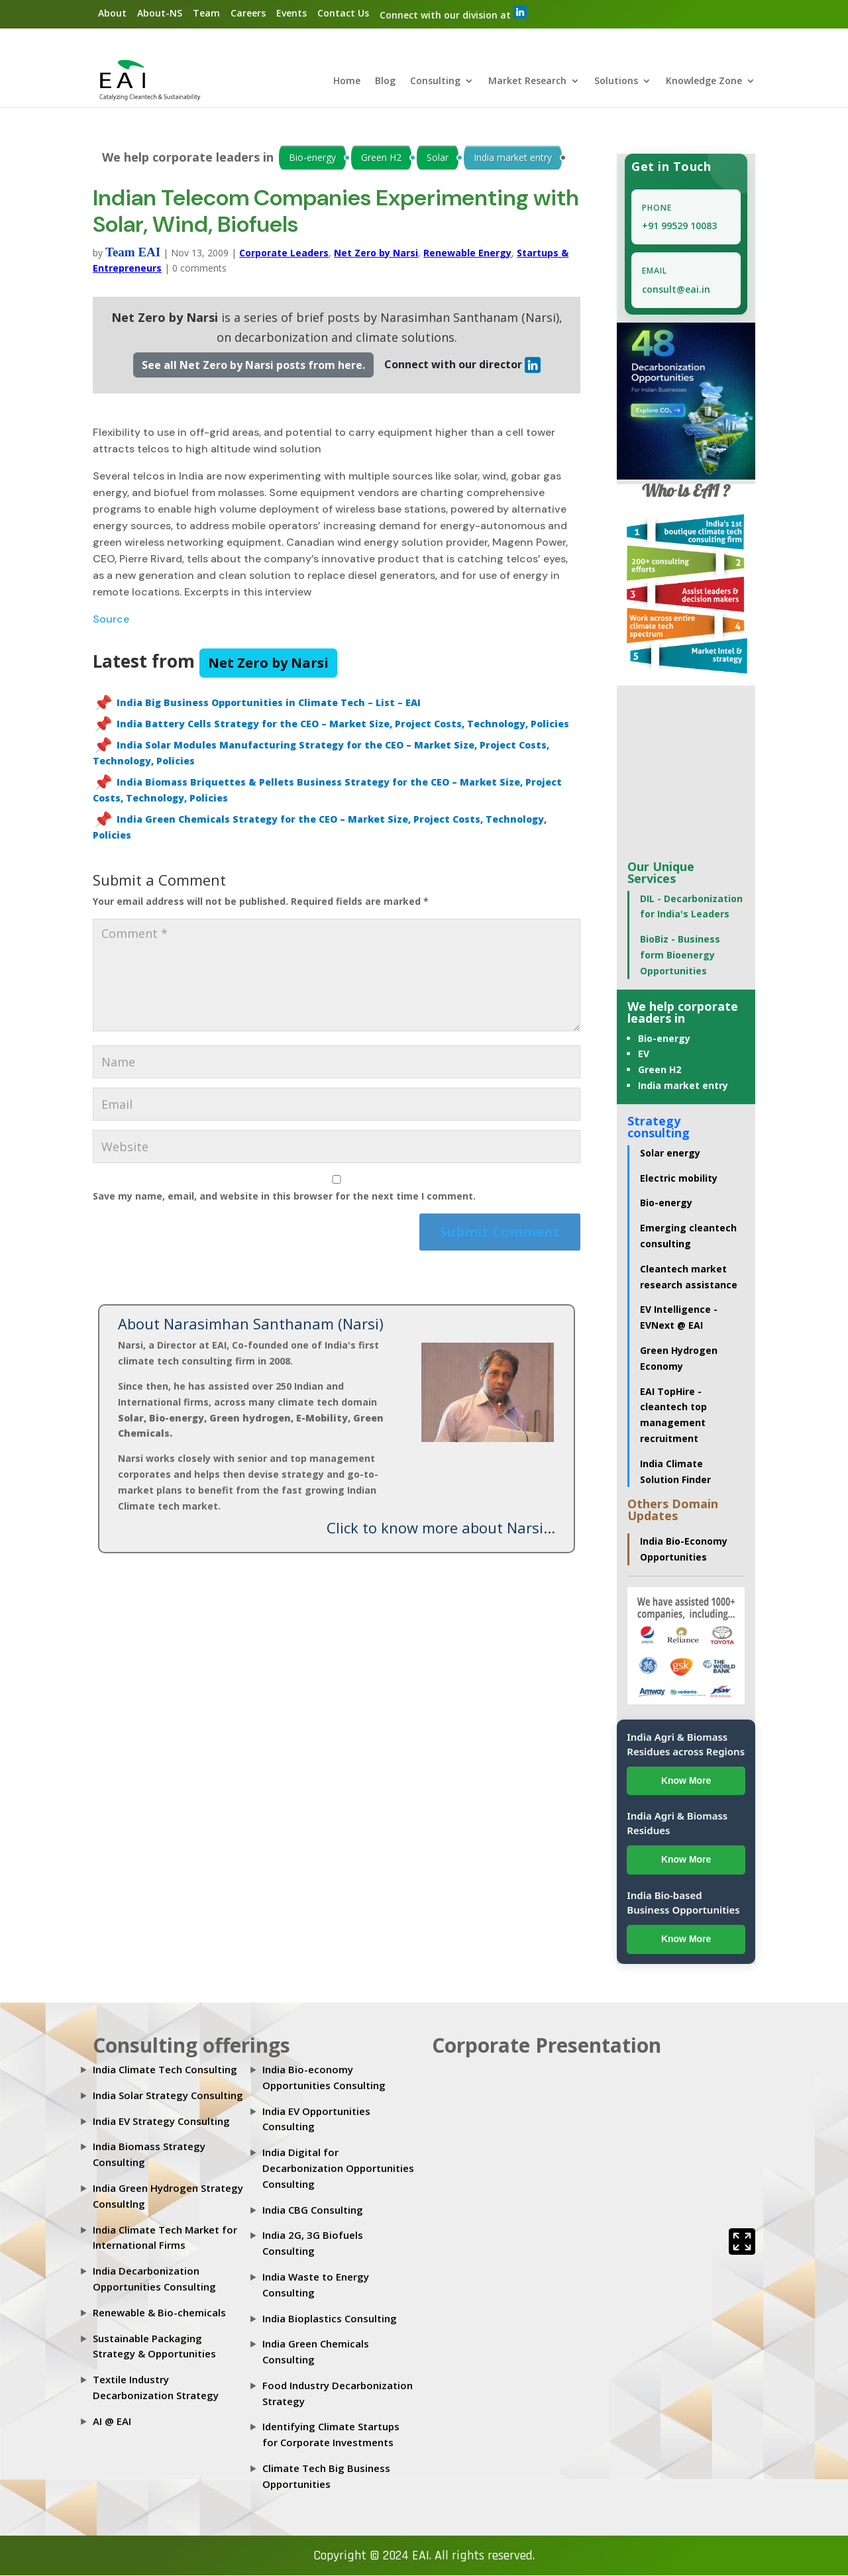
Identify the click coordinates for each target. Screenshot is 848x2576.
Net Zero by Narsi (376, 253)
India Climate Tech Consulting (165, 2070)
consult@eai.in (676, 289)
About (112, 13)
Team (206, 13)
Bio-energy (312, 158)
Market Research (527, 82)
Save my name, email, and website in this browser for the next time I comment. (284, 1196)
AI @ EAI (112, 2421)
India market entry (513, 158)
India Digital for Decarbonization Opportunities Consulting (338, 2168)
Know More (686, 1781)
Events (291, 13)
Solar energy (670, 1153)
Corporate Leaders (284, 253)
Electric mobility (678, 1178)
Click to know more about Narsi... (441, 1529)
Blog (385, 82)
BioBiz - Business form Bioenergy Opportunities (680, 955)
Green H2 (381, 158)
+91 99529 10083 (679, 227)
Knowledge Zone (704, 82)
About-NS (159, 13)
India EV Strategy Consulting (161, 2121)
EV (643, 1055)
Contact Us (343, 13)
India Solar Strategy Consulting (168, 2095)
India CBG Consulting (312, 2210)
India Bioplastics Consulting (329, 2319)
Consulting (435, 82)
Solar (438, 158)
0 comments (199, 269)
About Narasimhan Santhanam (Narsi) (251, 1325)
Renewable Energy (467, 253)
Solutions (616, 82)
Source (111, 620)
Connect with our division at (453, 13)
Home (346, 82)
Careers (248, 13)
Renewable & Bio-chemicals (159, 2313)
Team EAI (132, 253)
